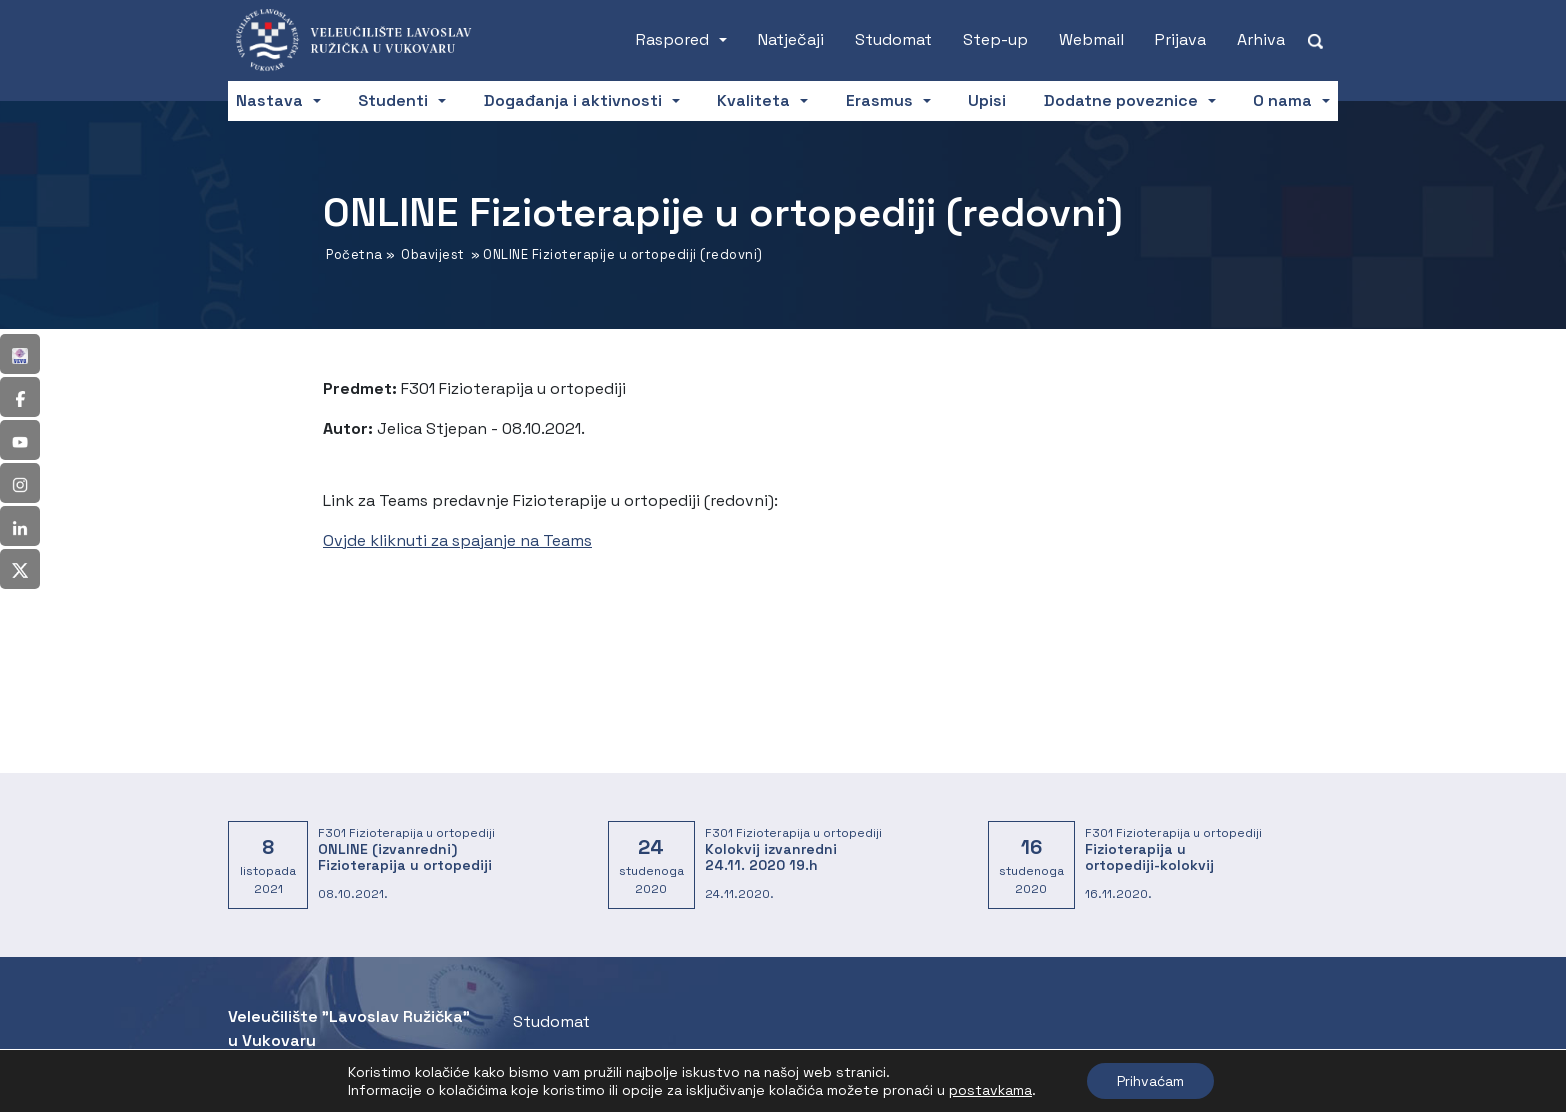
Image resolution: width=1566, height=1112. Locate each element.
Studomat (893, 39)
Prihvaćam (1150, 1081)
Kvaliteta (753, 100)
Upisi (987, 100)
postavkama (990, 1090)
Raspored (672, 39)
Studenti (393, 100)
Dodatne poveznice (1121, 100)
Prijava (1180, 39)
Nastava (269, 100)
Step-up (995, 39)
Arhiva (1261, 39)
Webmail (1091, 39)
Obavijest (433, 254)
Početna (354, 254)
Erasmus (879, 100)
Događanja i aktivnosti (573, 100)
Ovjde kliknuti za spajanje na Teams (457, 540)
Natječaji (791, 39)
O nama (1282, 100)
